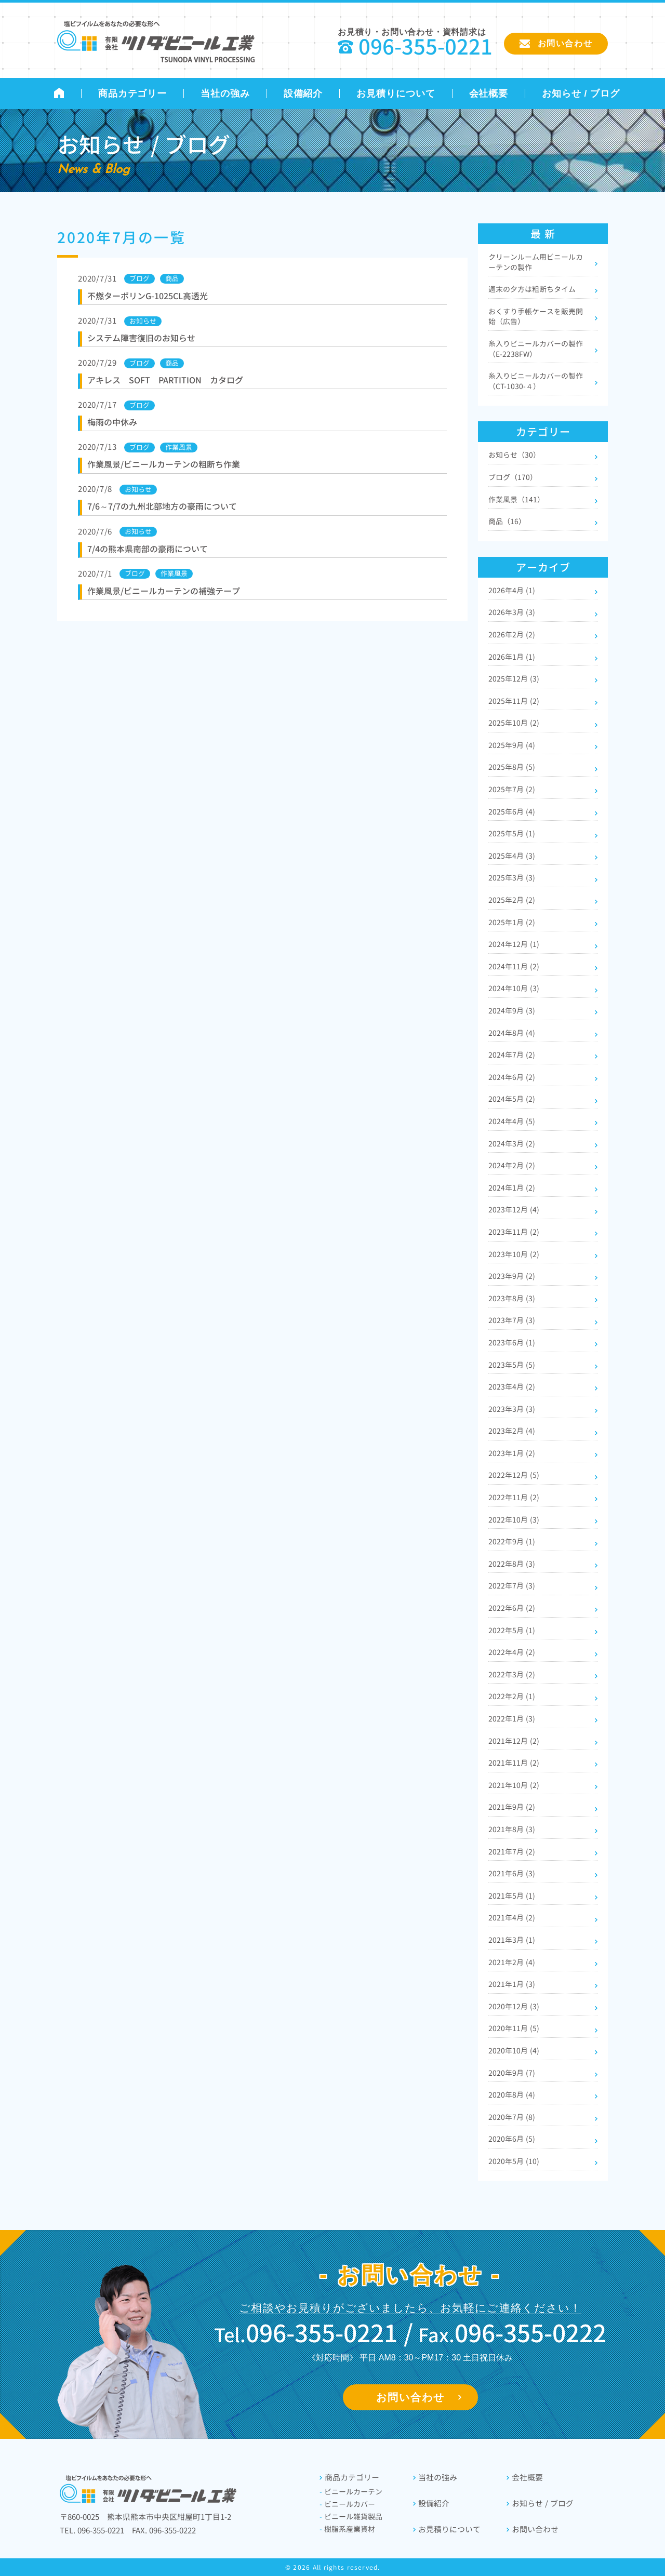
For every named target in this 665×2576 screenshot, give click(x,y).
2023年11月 (513, 1232)
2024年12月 (513, 944)
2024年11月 (513, 966)
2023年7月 (511, 1320)
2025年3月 (511, 878)
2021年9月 (511, 1807)
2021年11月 (513, 1763)
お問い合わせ (410, 2397)
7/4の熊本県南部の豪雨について (147, 549)
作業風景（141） (516, 499)
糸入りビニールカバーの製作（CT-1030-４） (535, 381)
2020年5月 (513, 2161)
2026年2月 (511, 634)
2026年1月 (511, 657)
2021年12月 (513, 1741)
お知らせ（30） (514, 455)
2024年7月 (511, 1055)
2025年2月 (511, 900)
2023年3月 (511, 1409)
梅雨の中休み (112, 422)
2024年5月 (511, 1099)
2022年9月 (511, 1541)
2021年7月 (511, 1852)
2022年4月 (511, 1652)
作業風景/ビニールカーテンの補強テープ (163, 591)
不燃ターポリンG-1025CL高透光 (147, 296)
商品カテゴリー (132, 93)
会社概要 (489, 93)
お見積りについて (395, 93)
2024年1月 (511, 1188)
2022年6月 (511, 1608)
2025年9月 (511, 745)
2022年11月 (513, 1497)
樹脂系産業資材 (347, 2529)
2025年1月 (511, 922)
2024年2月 (511, 1165)
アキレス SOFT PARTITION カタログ (165, 380)
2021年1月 (511, 1984)
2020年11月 (513, 2028)
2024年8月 (511, 1033)
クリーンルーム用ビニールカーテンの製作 (535, 262)
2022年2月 (511, 1696)
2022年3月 (511, 1674)
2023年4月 (511, 1387)
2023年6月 (511, 1342)
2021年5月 (511, 1896)
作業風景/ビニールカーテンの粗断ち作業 (163, 464)
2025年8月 (511, 767)
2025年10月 (513, 723)
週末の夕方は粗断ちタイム (532, 289)
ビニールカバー (347, 2504)
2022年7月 (511, 1586)
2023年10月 (513, 1254)
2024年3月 (511, 1144)
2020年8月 (511, 2095)
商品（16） (507, 521)
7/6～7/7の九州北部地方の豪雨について (162, 506)
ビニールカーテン (351, 2492)
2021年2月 (511, 1962)
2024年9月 (511, 1011)
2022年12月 (513, 1475)
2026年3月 (511, 612)
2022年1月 (511, 1719)
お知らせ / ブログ (581, 93)
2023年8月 (511, 1298)
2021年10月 (513, 1785)
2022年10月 (513, 1520)
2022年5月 (511, 1630)
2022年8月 (511, 1564)
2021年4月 (511, 1918)
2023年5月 (511, 1365)
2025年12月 (513, 679)
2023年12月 (513, 1209)
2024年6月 (511, 1077)
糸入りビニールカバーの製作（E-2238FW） (535, 349)
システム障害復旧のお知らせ (141, 338)
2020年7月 (511, 2117)
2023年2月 (511, 1431)
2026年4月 (511, 590)
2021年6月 (511, 1873)
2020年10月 (513, 2051)
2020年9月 (511, 2073)
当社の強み (225, 93)
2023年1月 (511, 1453)
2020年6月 (511, 2139)
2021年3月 (511, 1940)
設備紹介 (303, 93)
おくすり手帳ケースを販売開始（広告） (535, 316)
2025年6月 (511, 812)
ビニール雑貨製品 (351, 2516)
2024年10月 (513, 988)
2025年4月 (511, 856)
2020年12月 (513, 2006)
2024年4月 (511, 1121)
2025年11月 (513, 701)
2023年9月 (511, 1276)
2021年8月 (511, 1829)
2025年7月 (511, 789)
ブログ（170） (512, 477)
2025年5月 (511, 833)
